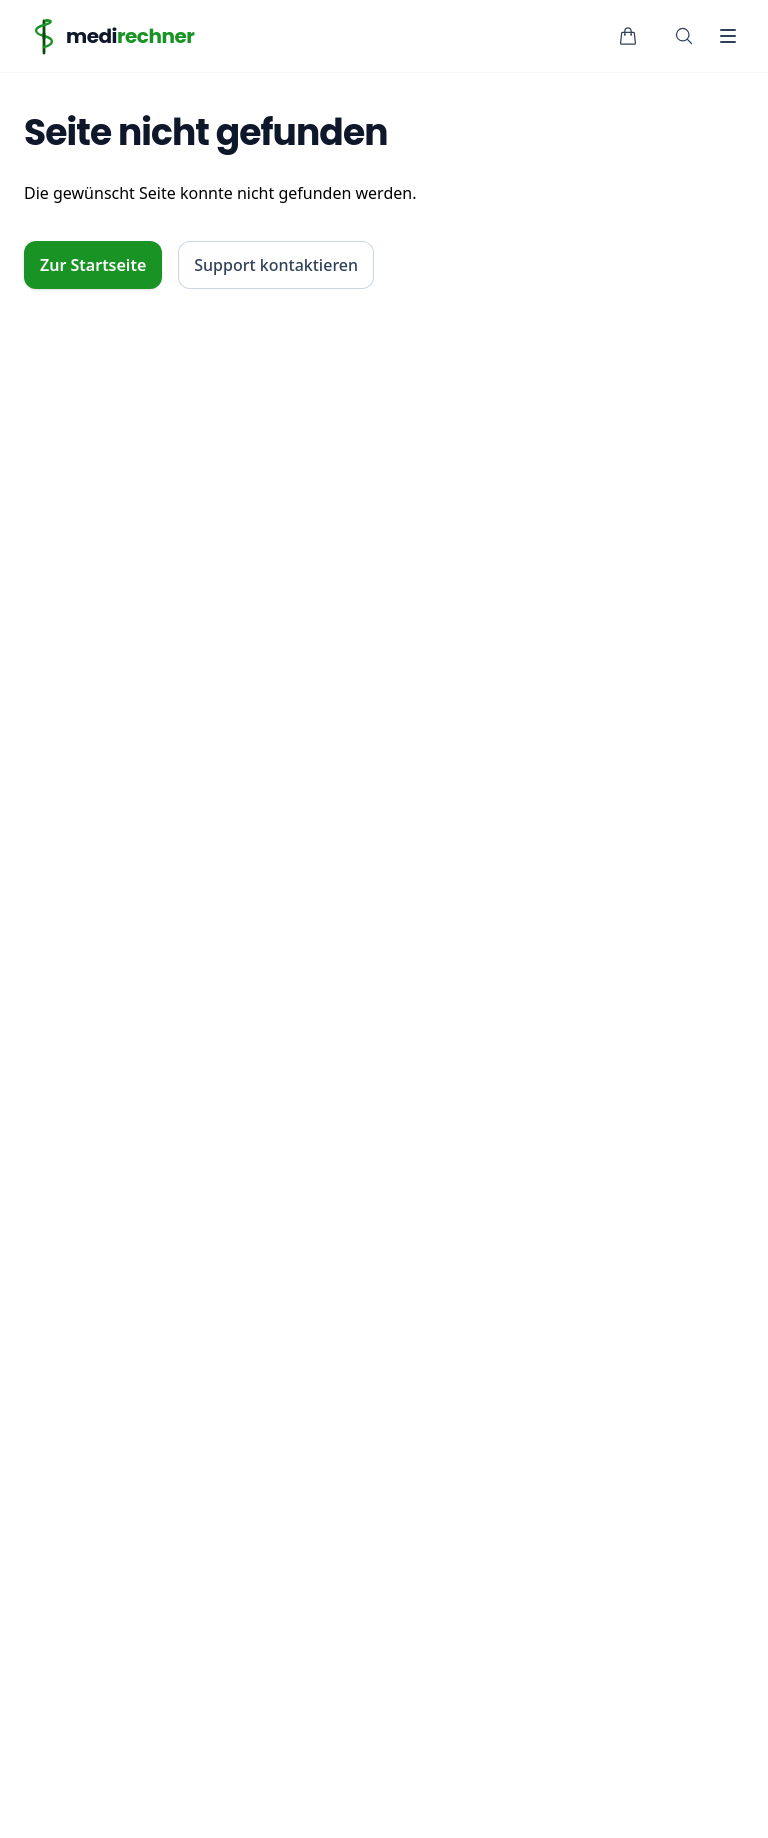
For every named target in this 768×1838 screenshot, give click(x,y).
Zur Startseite (93, 265)
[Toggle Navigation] (728, 36)
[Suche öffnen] (684, 36)
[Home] (109, 36)
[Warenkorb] (628, 36)
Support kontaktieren (276, 265)
